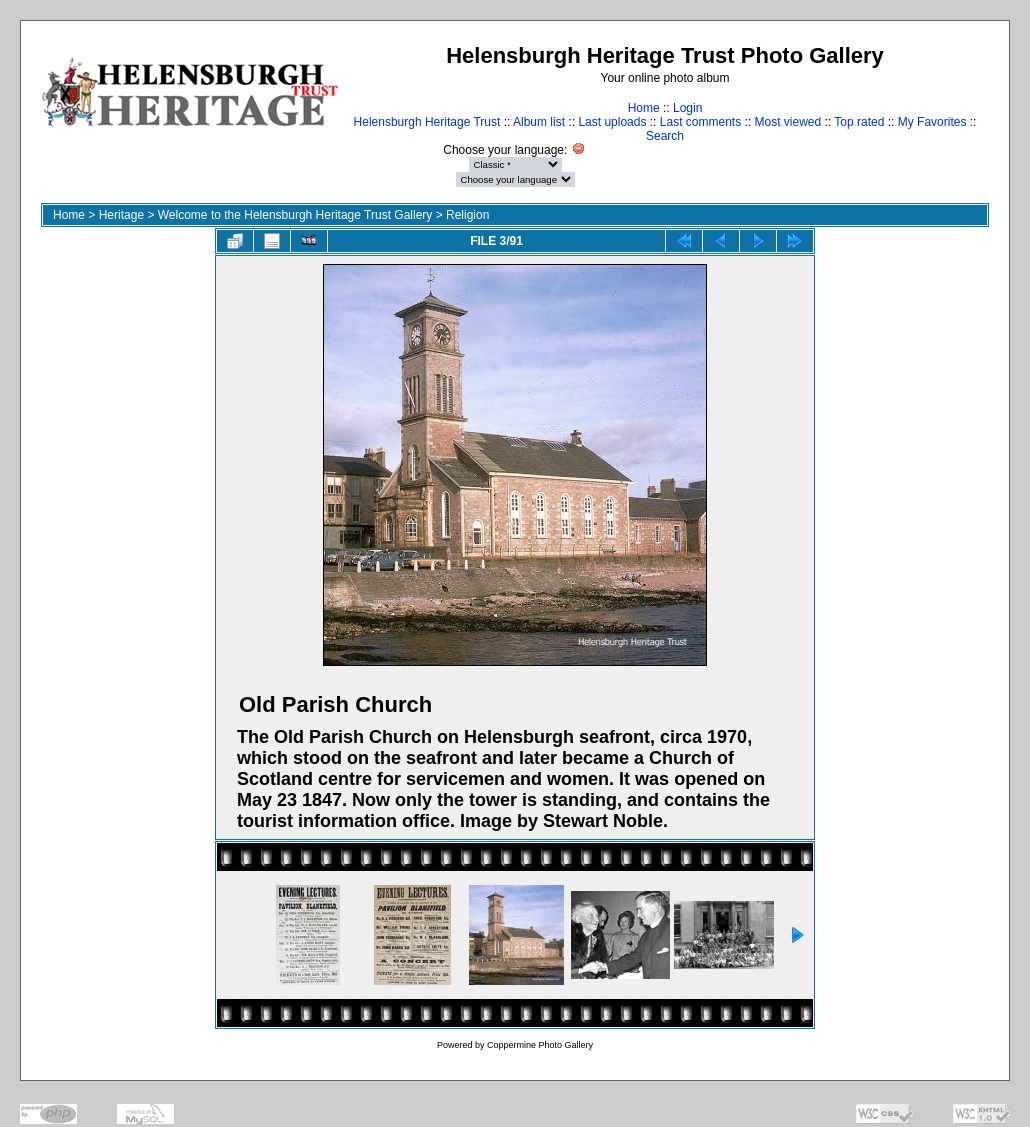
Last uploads (612, 122)
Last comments (700, 122)
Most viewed (788, 122)
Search (665, 136)
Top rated (859, 122)
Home (644, 108)
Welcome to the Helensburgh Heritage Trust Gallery (295, 215)
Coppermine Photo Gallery (540, 1045)
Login (687, 108)
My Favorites (932, 122)
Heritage (121, 215)
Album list (539, 122)
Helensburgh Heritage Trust (427, 122)
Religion (467, 215)
